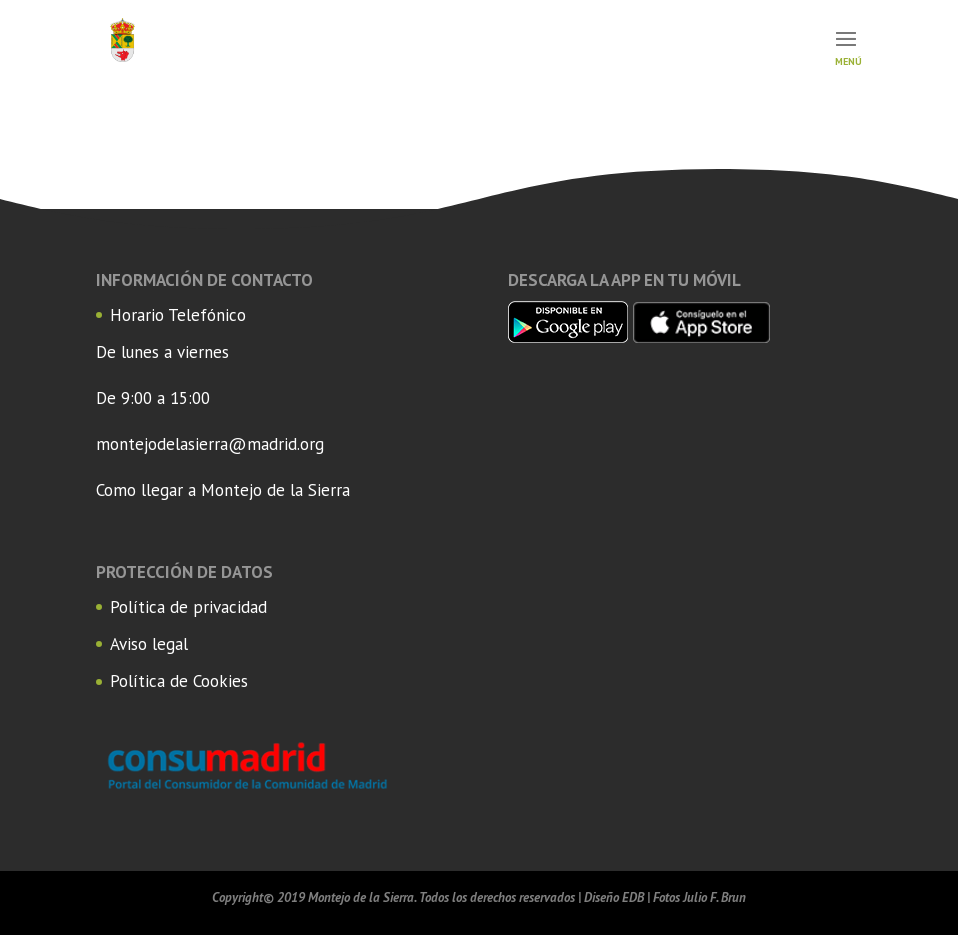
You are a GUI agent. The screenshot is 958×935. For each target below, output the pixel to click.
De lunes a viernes (162, 352)
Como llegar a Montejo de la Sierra (223, 490)
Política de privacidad (188, 607)
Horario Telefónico (178, 315)
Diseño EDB (614, 897)
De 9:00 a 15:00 (153, 398)
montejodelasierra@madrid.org (210, 444)
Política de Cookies (179, 681)
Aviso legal (149, 644)
